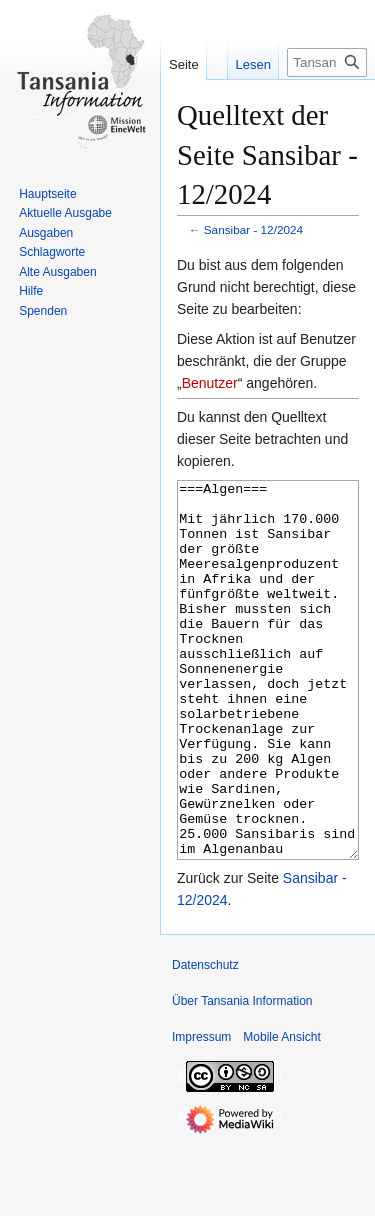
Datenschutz (205, 1040)
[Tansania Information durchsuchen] (327, 62)
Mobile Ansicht (281, 1112)
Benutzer (210, 383)
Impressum (201, 1112)
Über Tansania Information (242, 1076)
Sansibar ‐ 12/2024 (253, 229)
